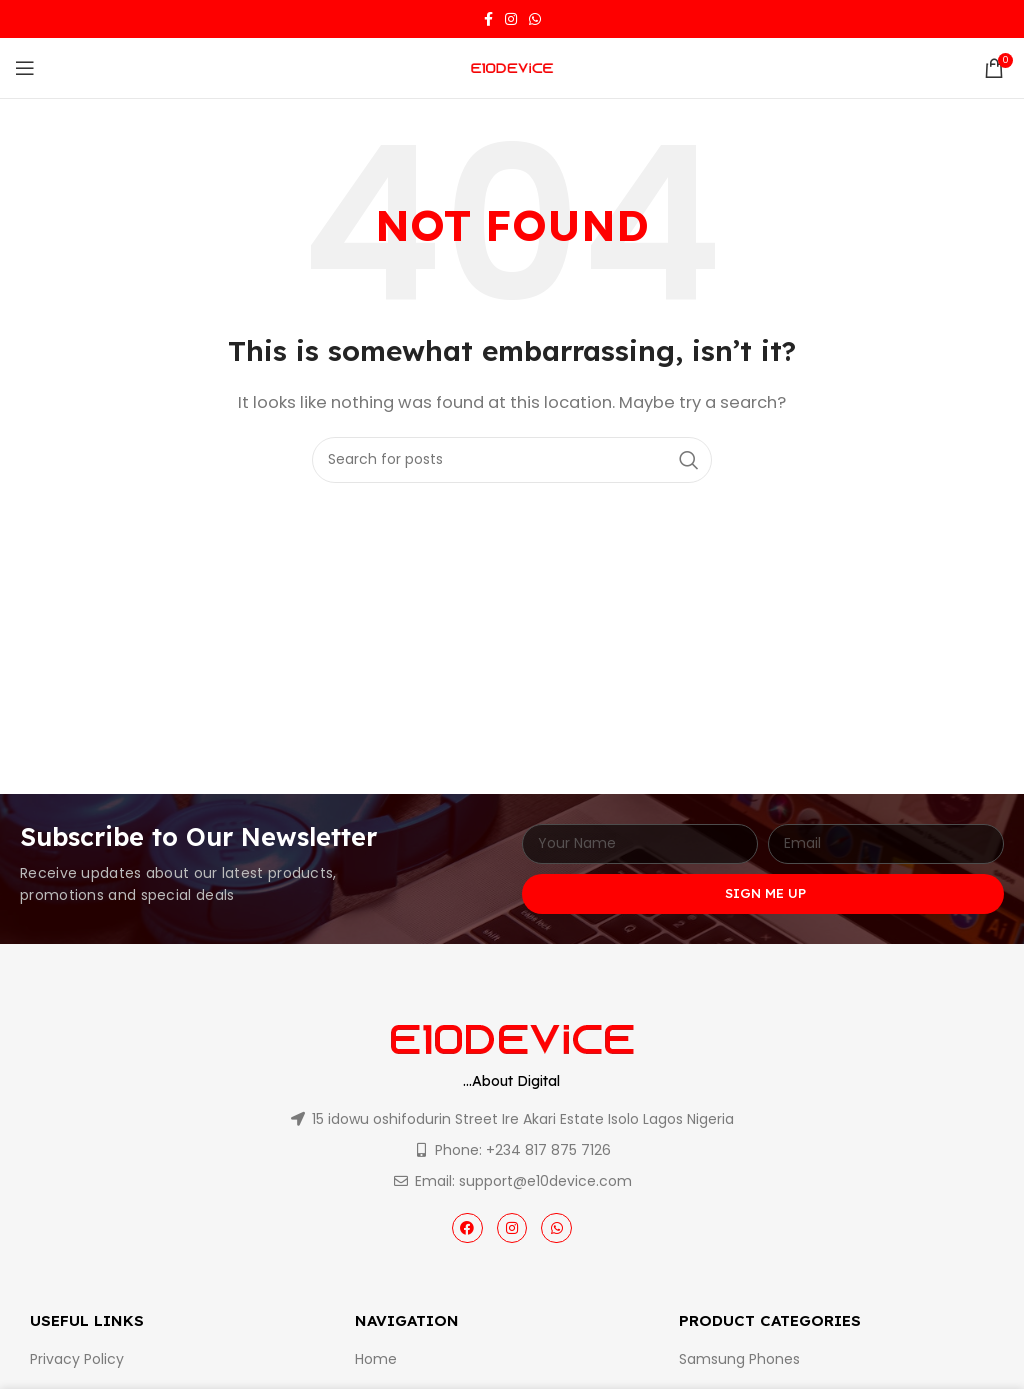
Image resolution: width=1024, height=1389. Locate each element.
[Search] (512, 460)
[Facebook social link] (488, 19)
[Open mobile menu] (25, 68)
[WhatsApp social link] (535, 19)
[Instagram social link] (511, 19)
